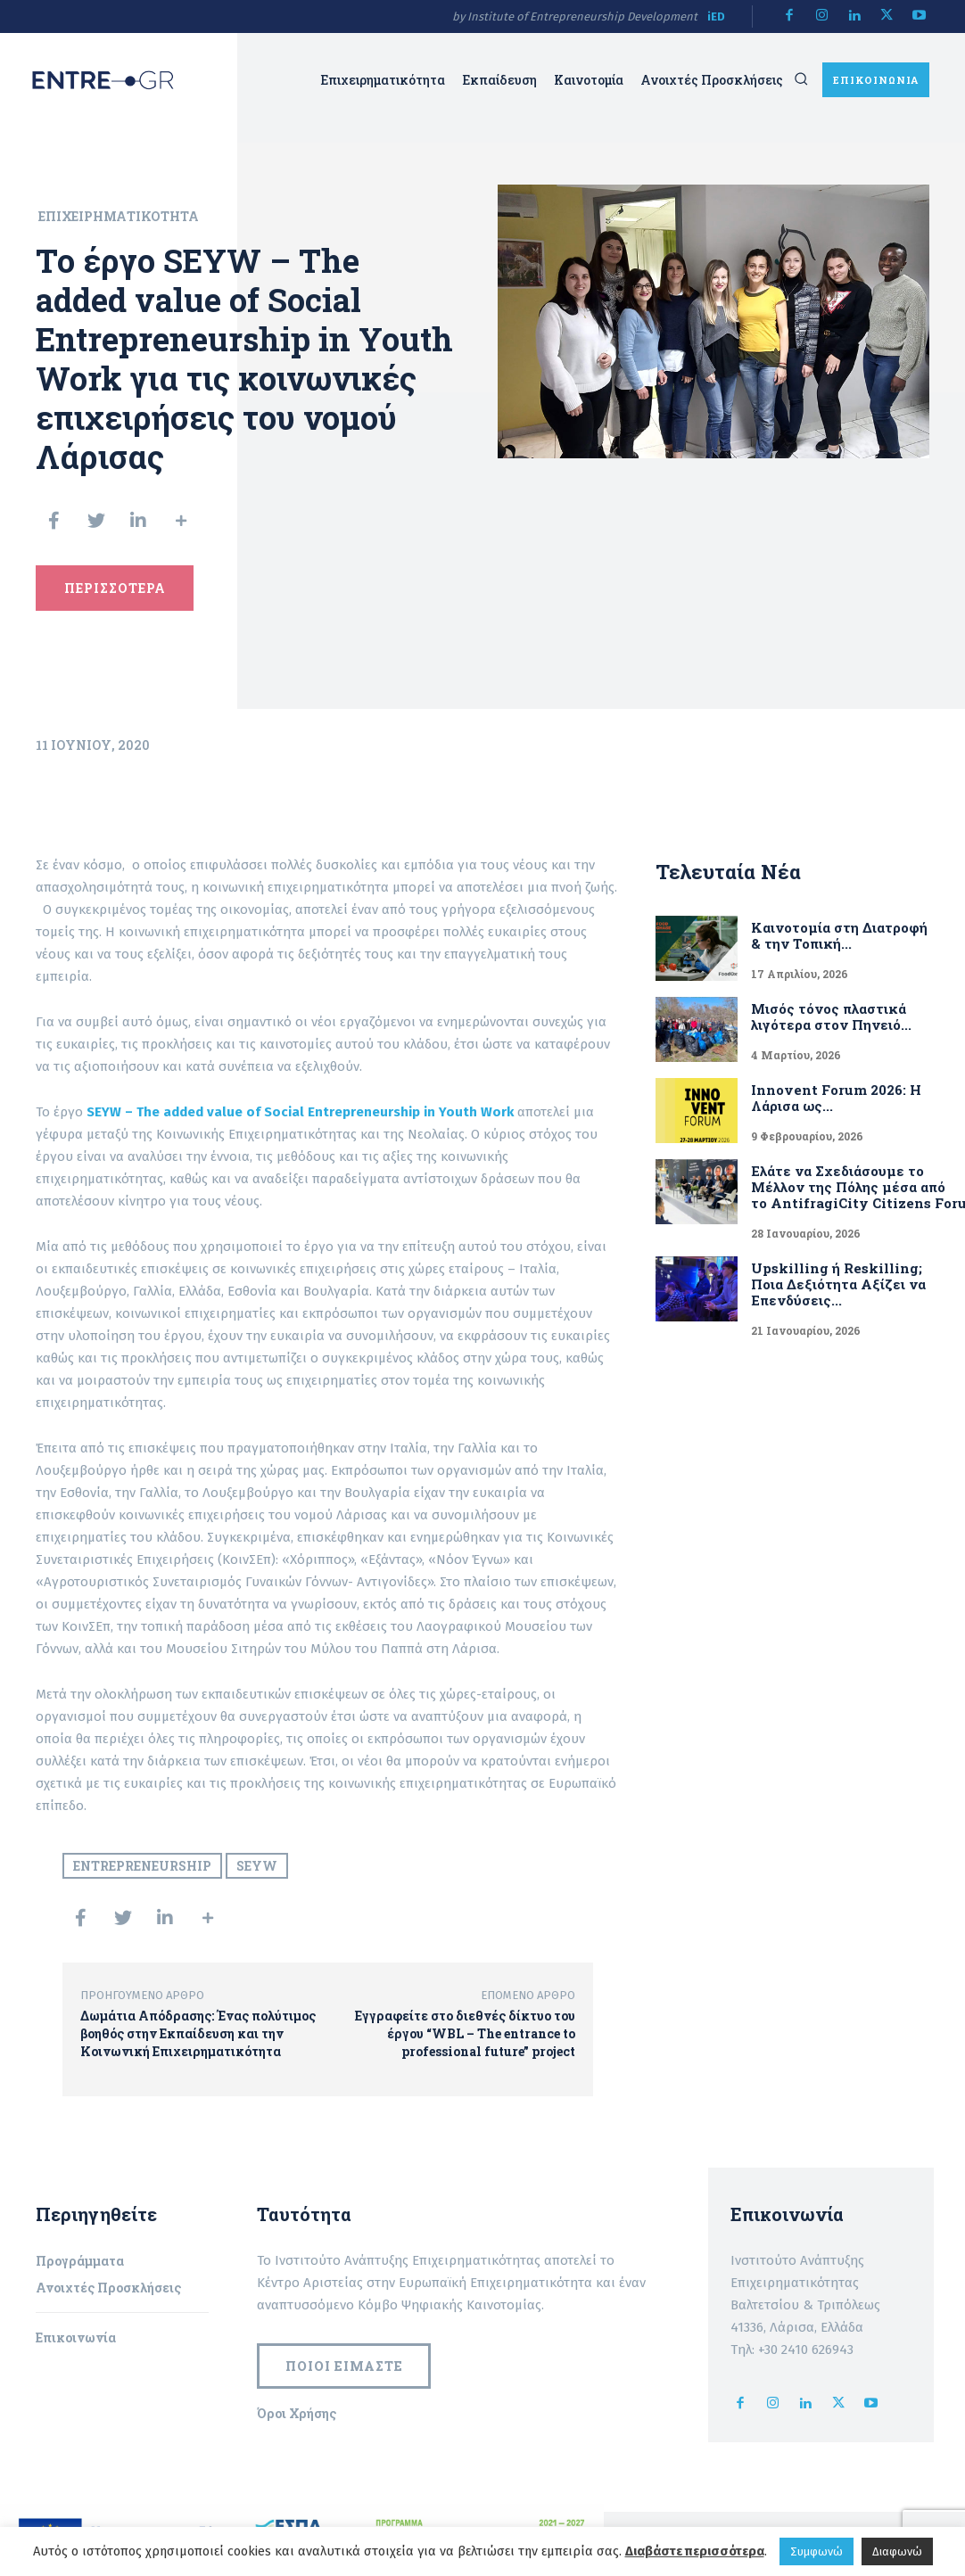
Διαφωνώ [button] (897, 2551)
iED (716, 16)
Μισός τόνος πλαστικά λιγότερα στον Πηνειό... (816, 1017)
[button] (801, 79)
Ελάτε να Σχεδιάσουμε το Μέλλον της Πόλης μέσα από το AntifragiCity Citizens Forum (845, 1183)
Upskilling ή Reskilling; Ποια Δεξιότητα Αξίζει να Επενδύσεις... (835, 1277)
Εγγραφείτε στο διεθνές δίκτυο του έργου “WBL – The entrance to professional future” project (465, 2036)
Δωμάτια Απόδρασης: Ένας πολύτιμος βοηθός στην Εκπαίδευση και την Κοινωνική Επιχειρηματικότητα (198, 2036)
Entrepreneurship (142, 1868)
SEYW (256, 1868)
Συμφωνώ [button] (816, 2551)
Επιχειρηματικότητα (118, 216)
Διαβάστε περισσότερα (694, 2551)
